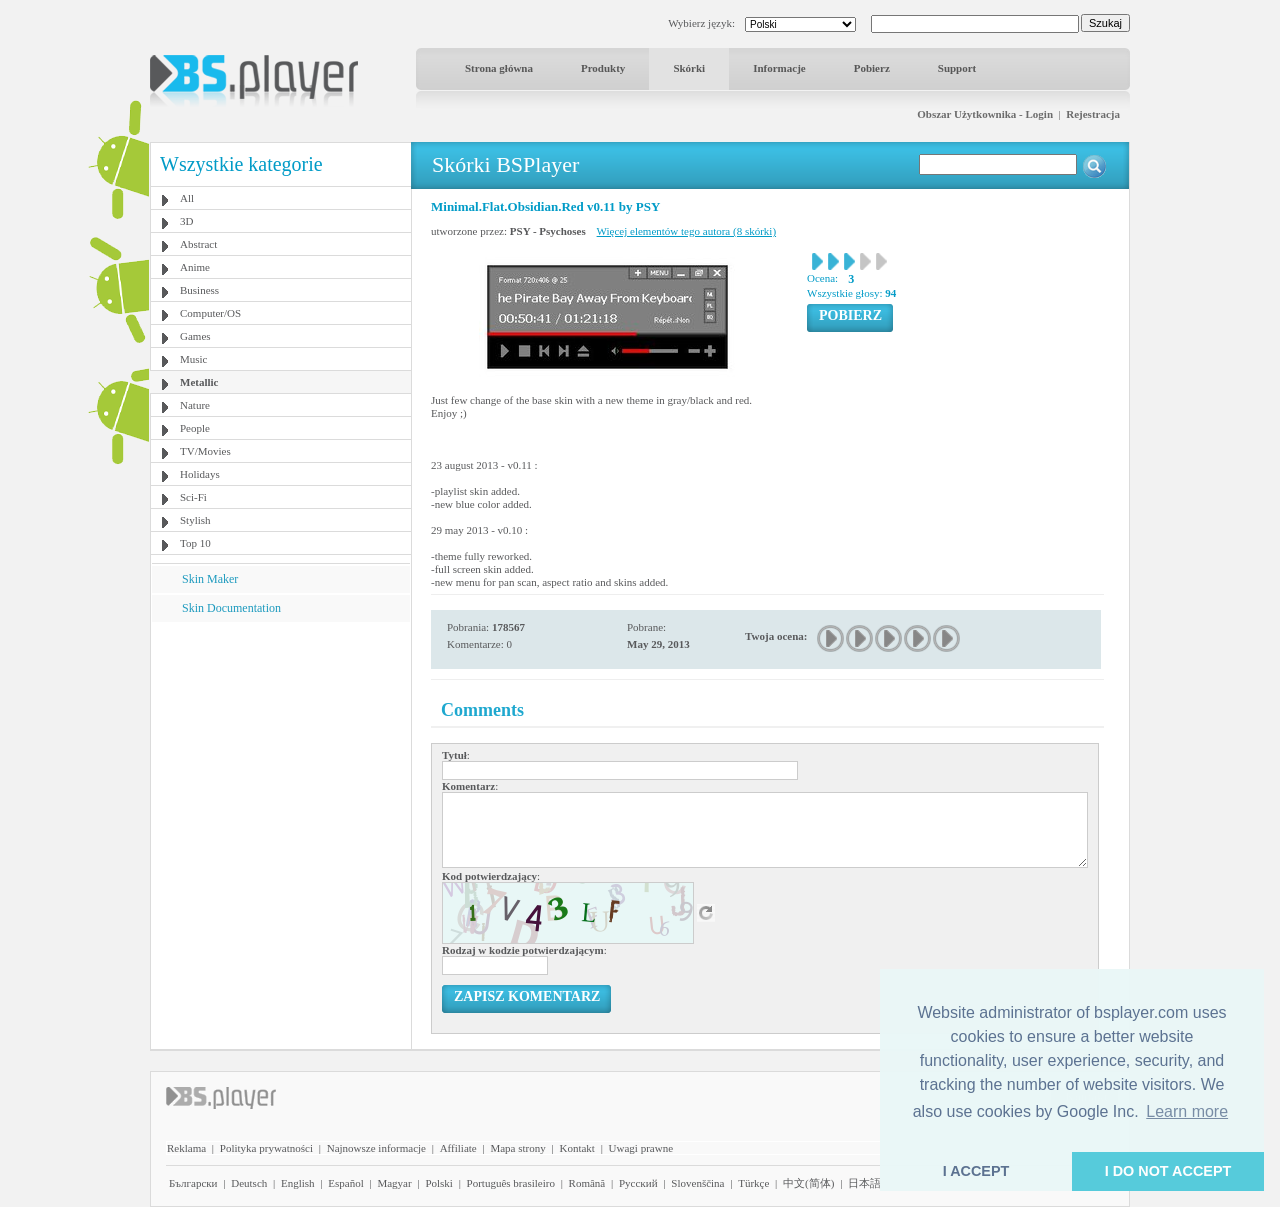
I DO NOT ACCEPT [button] (1168, 1171)
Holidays (200, 474)
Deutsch (249, 1183)
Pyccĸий (638, 1183)
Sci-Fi (193, 497)
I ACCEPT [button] (976, 1171)
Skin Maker (210, 579)
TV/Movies (205, 451)
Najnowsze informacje (376, 1148)
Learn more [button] (1187, 1111)
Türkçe (753, 1183)
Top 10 (195, 543)
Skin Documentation (231, 608)
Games (195, 336)
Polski (439, 1183)
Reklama (186, 1148)
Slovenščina (697, 1183)
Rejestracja (1093, 114)
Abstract (198, 244)
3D (186, 221)
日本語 (864, 1183)
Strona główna (499, 68)
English (298, 1183)
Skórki (689, 68)
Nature (195, 405)
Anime (195, 267)
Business (199, 290)
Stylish (195, 520)
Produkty (603, 68)
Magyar (394, 1183)
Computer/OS (210, 313)
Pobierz (872, 68)
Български (193, 1183)
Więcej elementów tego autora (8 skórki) (686, 231)
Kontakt (576, 1148)
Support (957, 68)
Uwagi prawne (641, 1148)
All (187, 198)
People (195, 428)
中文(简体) (808, 1183)
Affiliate (458, 1148)
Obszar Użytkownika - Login (985, 114)
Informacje (779, 68)
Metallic (199, 382)
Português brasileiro (511, 1183)
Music (194, 359)
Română (587, 1183)
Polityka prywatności (266, 1148)
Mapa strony (517, 1148)
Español (345, 1183)
